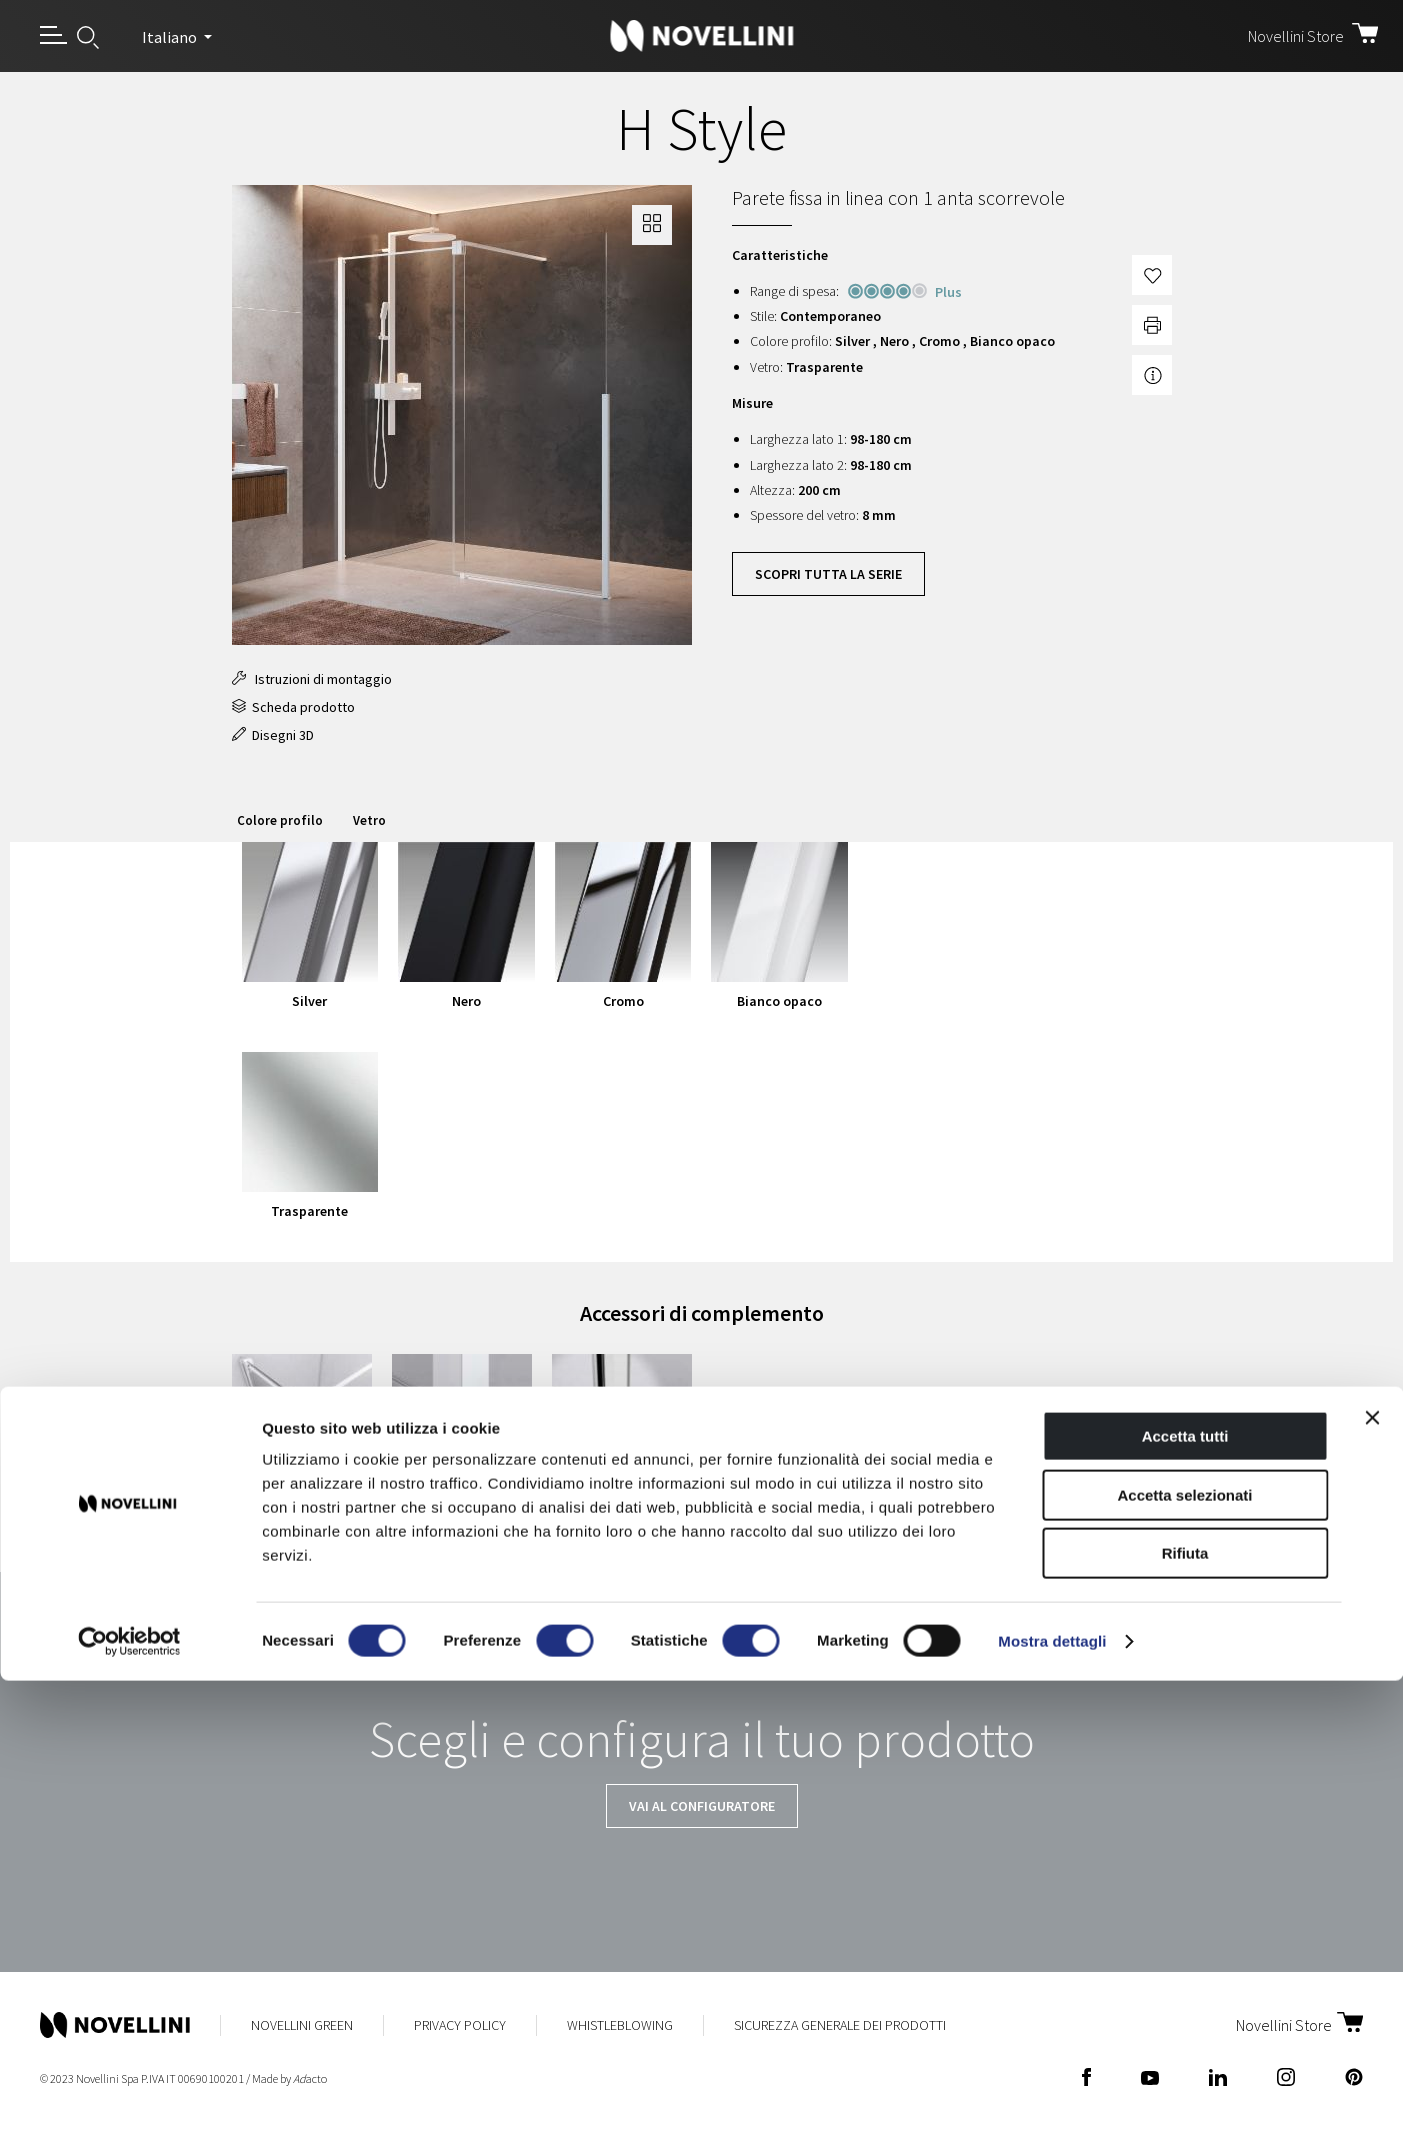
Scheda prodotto (293, 707)
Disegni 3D (273, 735)
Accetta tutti (1185, 1884)
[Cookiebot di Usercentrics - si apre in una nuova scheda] (129, 2090)
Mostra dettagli (1052, 2089)
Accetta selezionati (1184, 1943)
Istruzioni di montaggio (312, 679)
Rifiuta (1185, 2001)
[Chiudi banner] (1372, 1866)
